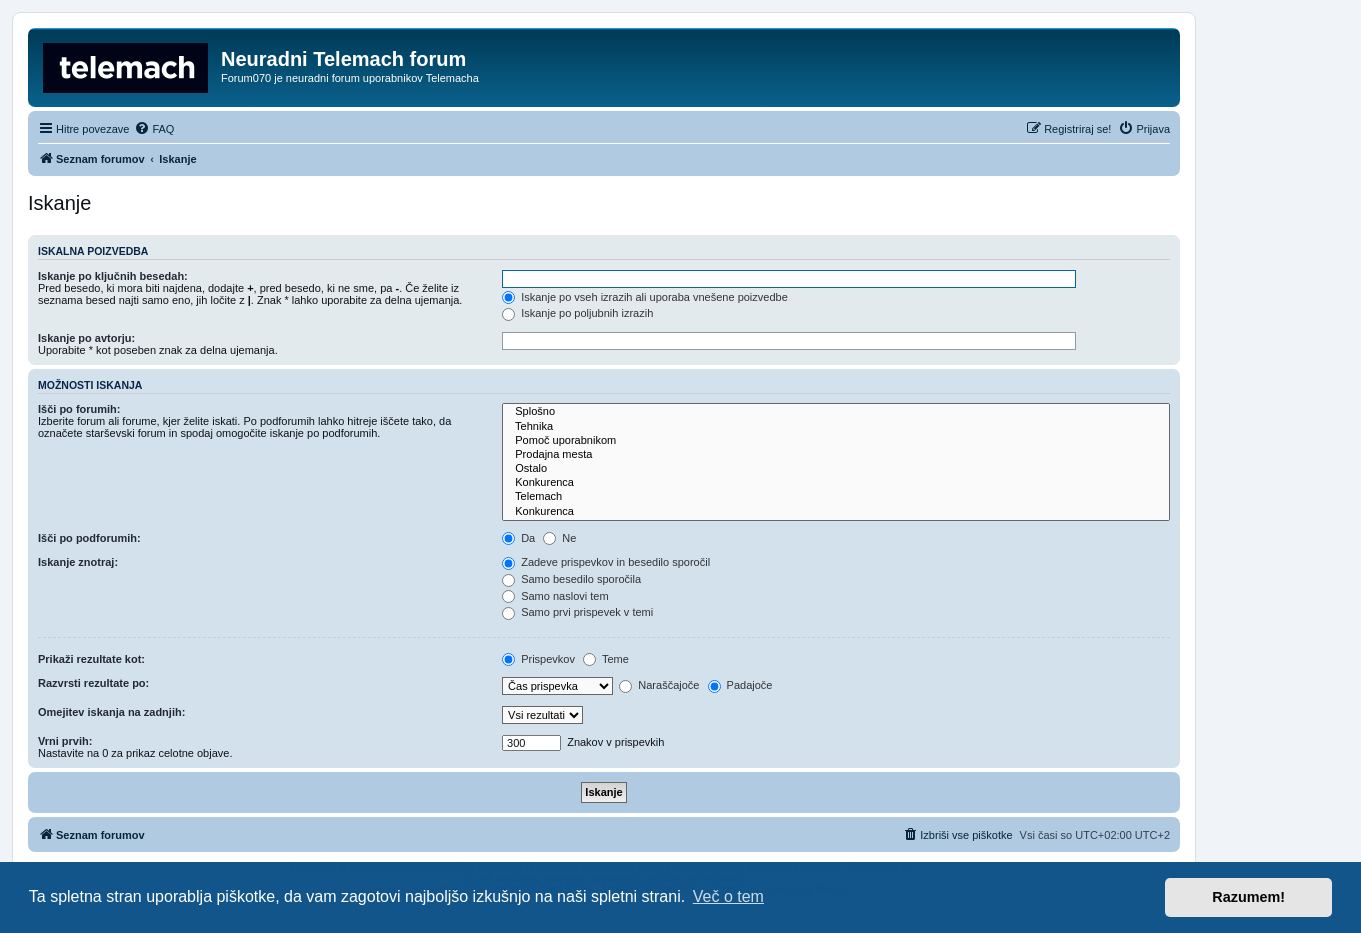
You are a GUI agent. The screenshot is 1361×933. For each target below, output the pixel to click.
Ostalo (836, 469)
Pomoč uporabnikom (836, 441)
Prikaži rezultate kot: (91, 659)
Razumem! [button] (1248, 897)
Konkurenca (836, 483)
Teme (606, 659)
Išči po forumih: (79, 409)
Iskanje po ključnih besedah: (113, 276)
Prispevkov (538, 659)
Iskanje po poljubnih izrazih (577, 313)
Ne (559, 538)
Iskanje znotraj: (78, 562)
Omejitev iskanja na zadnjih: (111, 712)
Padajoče (740, 685)
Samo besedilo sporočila (571, 579)
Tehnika (836, 427)
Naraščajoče (659, 685)
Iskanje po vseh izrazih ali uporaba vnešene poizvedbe (645, 297)
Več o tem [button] (728, 896)
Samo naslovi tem (555, 596)
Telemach (836, 497)
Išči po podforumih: (89, 538)
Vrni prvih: (65, 741)
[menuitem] (154, 129)
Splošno (836, 412)
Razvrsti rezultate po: (93, 683)
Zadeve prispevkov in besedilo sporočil (606, 562)
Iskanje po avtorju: (86, 338)
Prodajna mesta (836, 455)
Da (518, 538)
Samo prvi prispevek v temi (577, 612)
